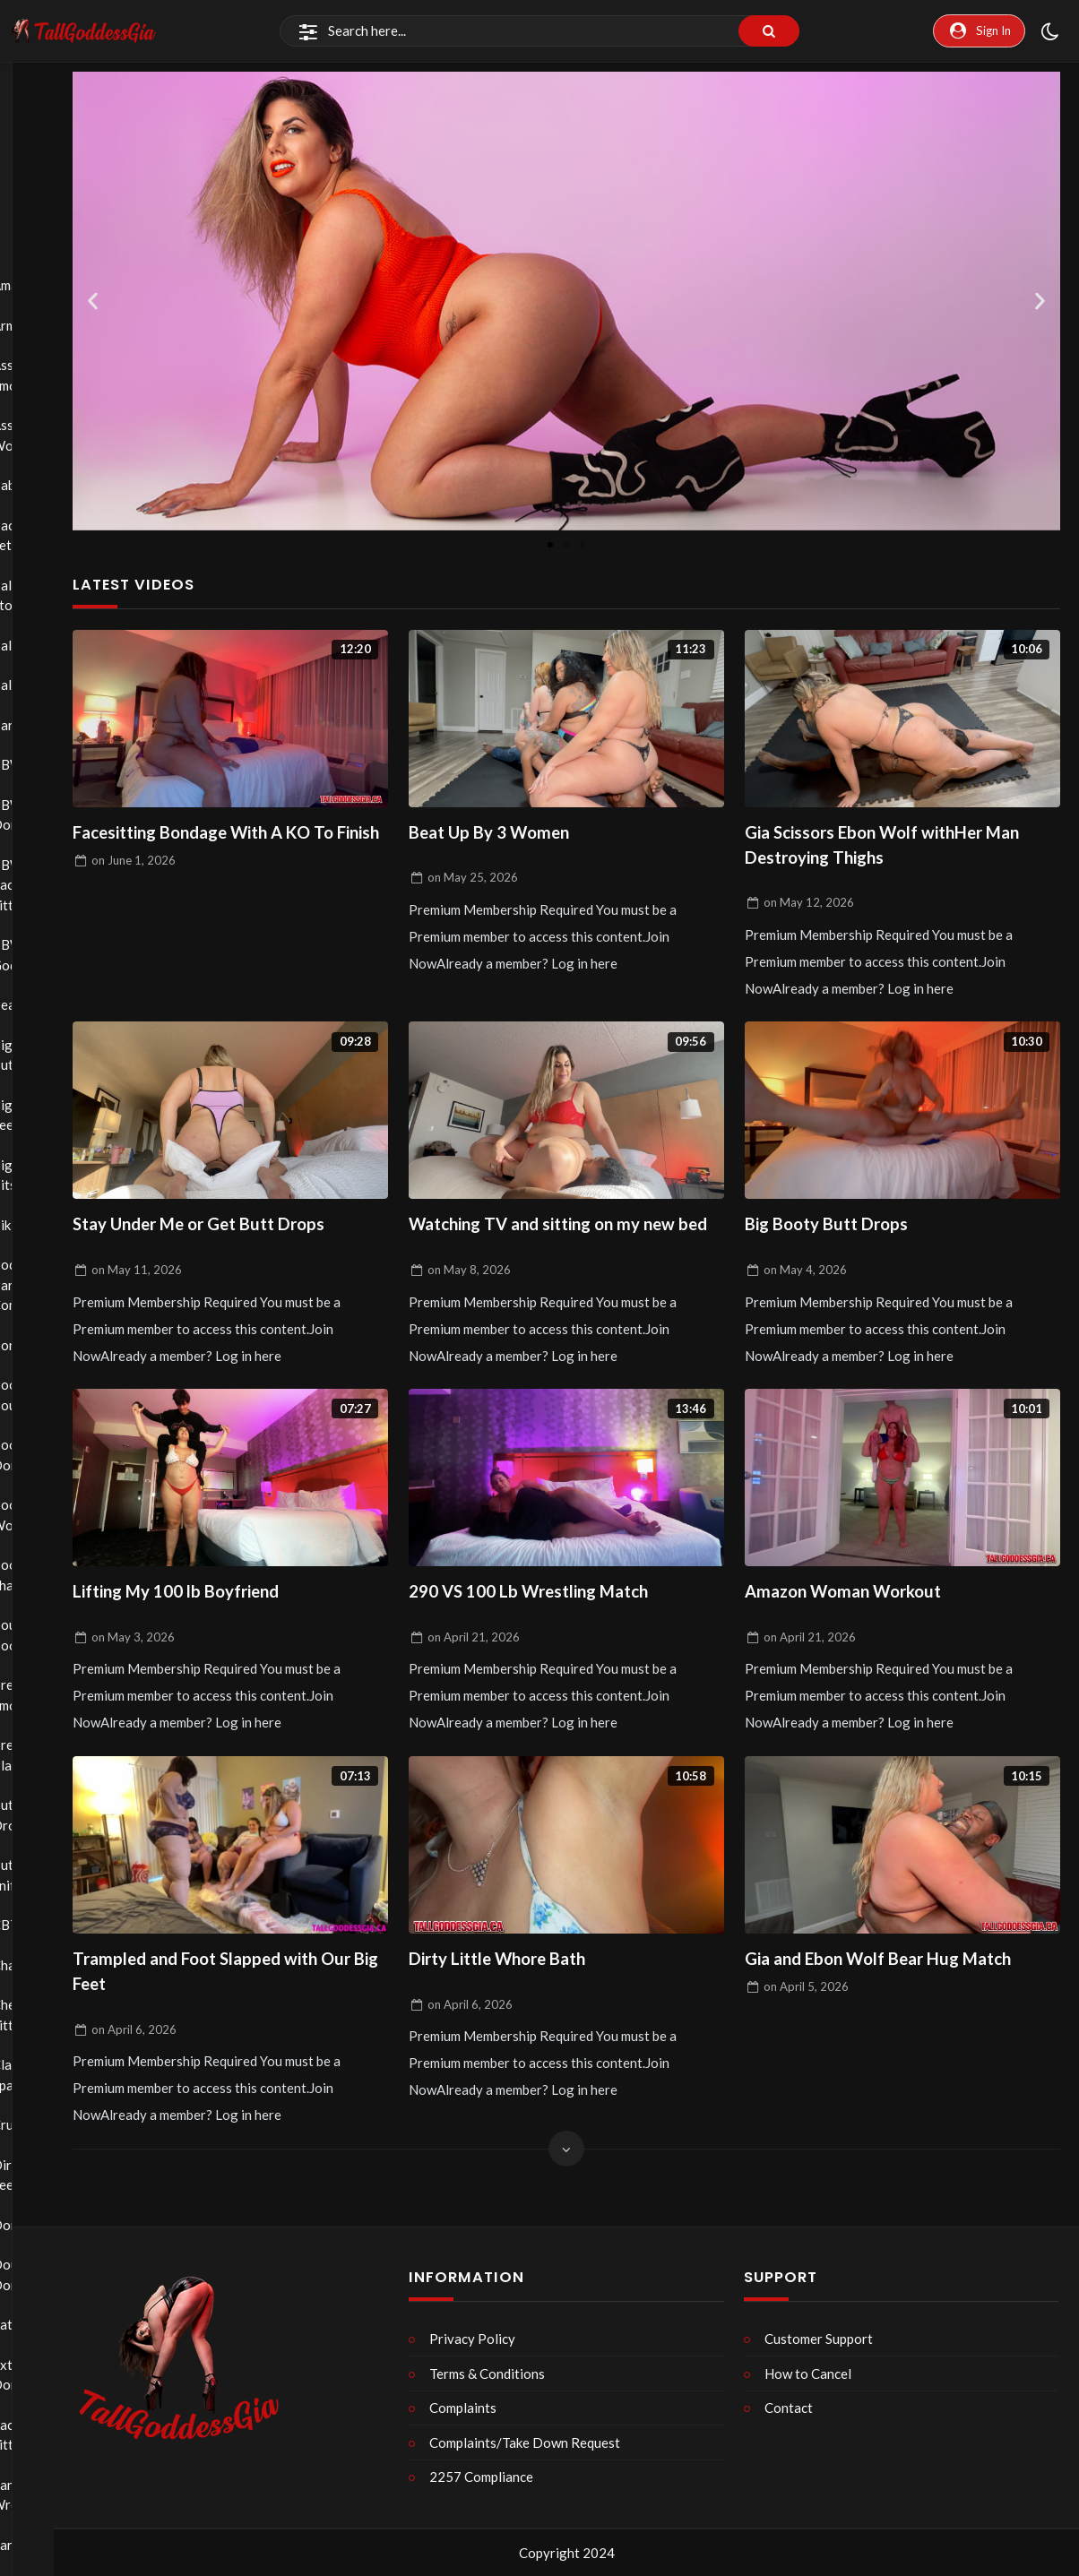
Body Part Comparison (44, 1284)
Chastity (44, 1965)
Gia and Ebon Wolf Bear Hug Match (895, 2002)
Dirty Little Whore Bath (510, 2002)
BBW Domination (44, 815)
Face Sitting (44, 2435)
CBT (44, 1925)
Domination (44, 2225)
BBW (44, 764)
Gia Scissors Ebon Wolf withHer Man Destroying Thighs (900, 848)
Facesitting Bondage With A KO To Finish (221, 848)
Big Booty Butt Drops (836, 1233)
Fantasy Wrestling (44, 2495)
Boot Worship (44, 1514)
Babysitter (44, 485)
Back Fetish (44, 535)
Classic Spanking (44, 2074)
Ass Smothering (44, 375)
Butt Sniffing (44, 1875)
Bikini (44, 1225)
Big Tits (44, 1175)
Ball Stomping (44, 595)
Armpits (44, 325)
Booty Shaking (44, 1574)
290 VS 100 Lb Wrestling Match (543, 1632)
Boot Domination (44, 1454)
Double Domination (44, 2274)
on (133, 891)
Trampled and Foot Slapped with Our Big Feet (228, 2016)
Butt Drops (44, 1814)
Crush (44, 2124)
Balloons (44, 684)
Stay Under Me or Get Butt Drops (214, 1233)
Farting (44, 2545)
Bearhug (44, 1004)
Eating (44, 2324)
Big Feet (44, 1115)
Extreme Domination (44, 2374)
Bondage (44, 1345)
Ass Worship (44, 435)
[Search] (539, 31)
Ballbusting (44, 645)
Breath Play (44, 1754)
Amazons (44, 285)
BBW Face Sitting (44, 885)
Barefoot (44, 725)
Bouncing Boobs (44, 1634)
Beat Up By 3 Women (499, 834)
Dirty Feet (44, 2175)
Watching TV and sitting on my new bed (559, 1247)
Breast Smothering (44, 1694)
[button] (93, 300)
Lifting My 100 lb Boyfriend (189, 1632)
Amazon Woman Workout (855, 1632)
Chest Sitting (44, 2014)
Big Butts (44, 1055)
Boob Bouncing (44, 1394)
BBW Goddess (44, 954)
